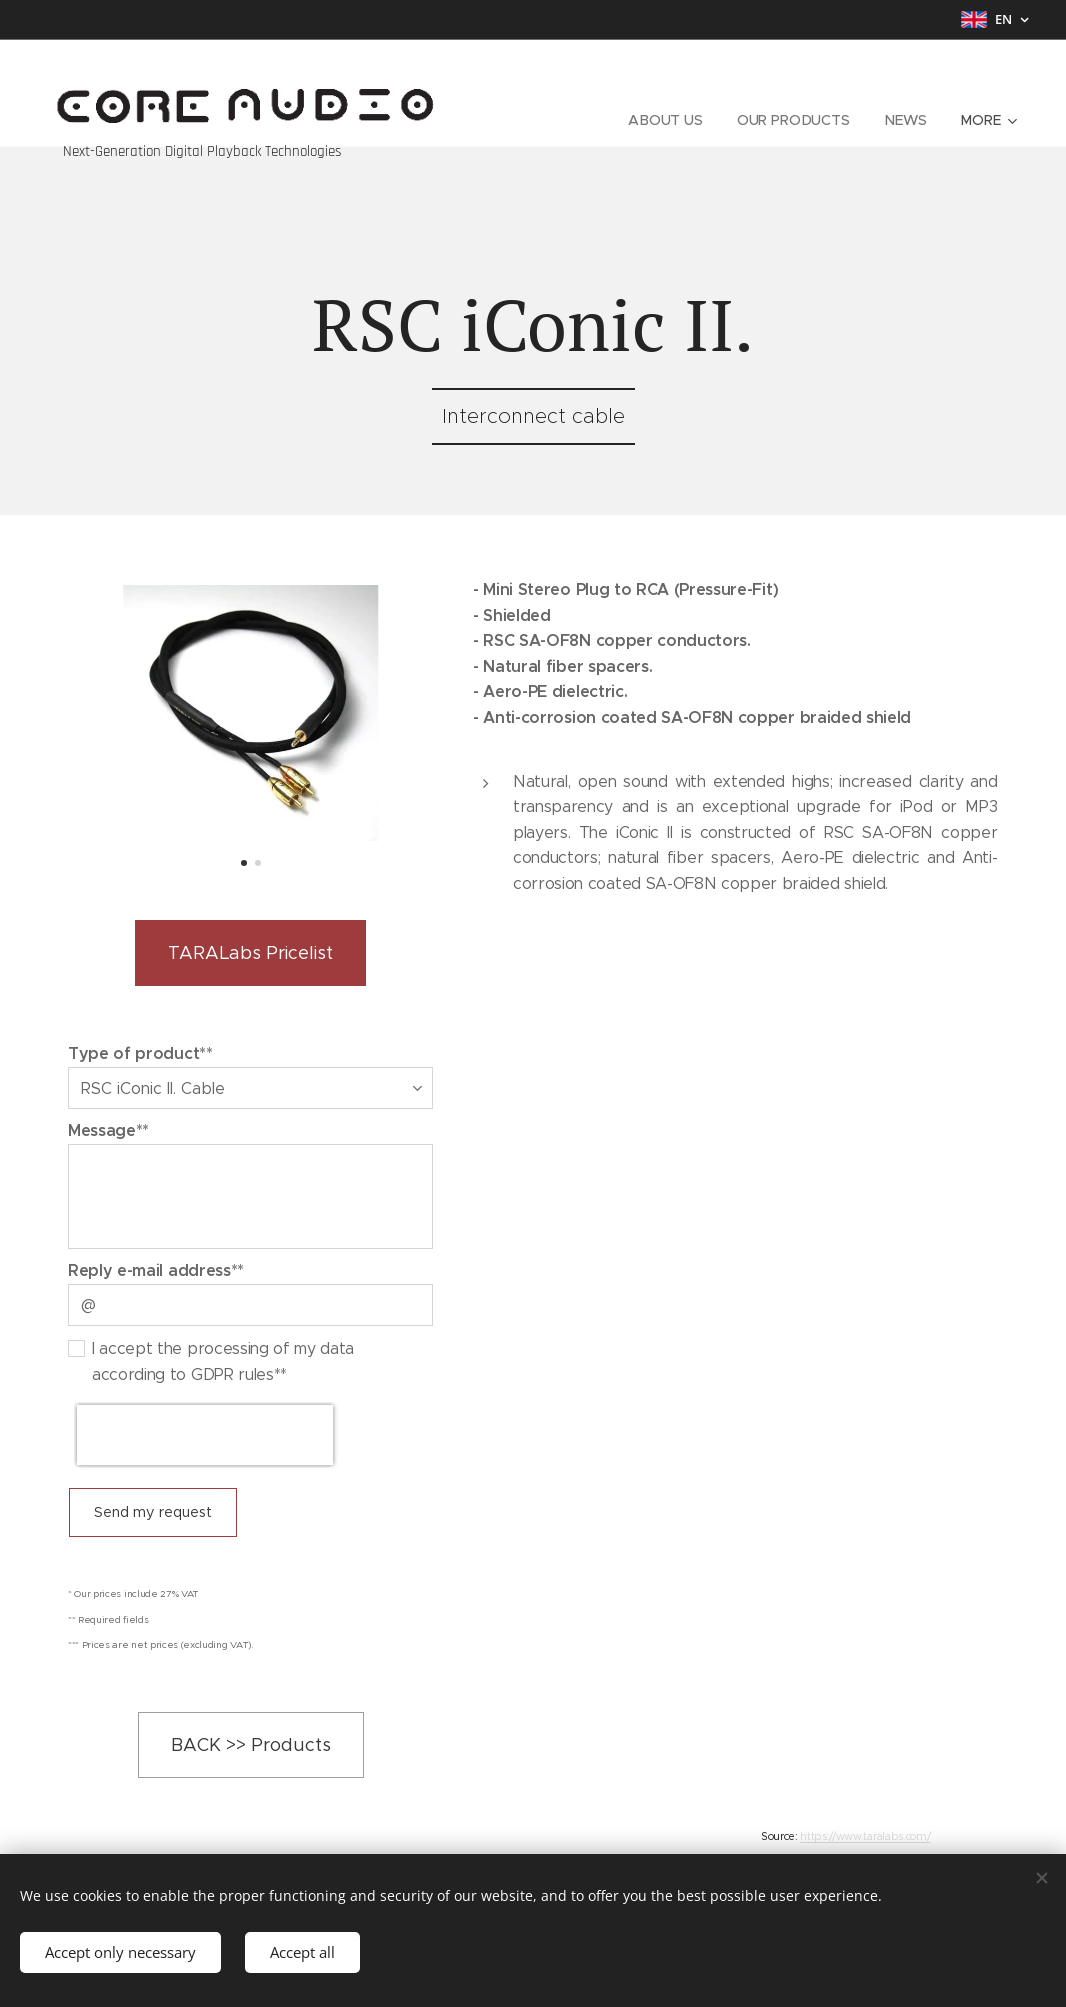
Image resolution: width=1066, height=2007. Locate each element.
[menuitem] (665, 120)
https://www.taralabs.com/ (865, 1836)
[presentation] (205, 1435)
